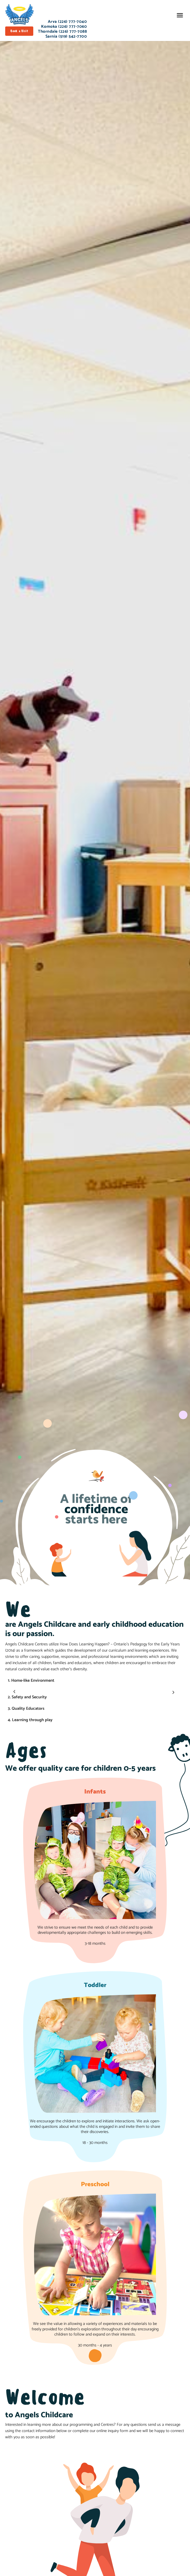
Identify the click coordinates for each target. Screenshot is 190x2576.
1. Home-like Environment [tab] (31, 1680)
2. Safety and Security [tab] (27, 1697)
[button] (180, 15)
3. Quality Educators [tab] (26, 1708)
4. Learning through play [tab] (30, 1719)
